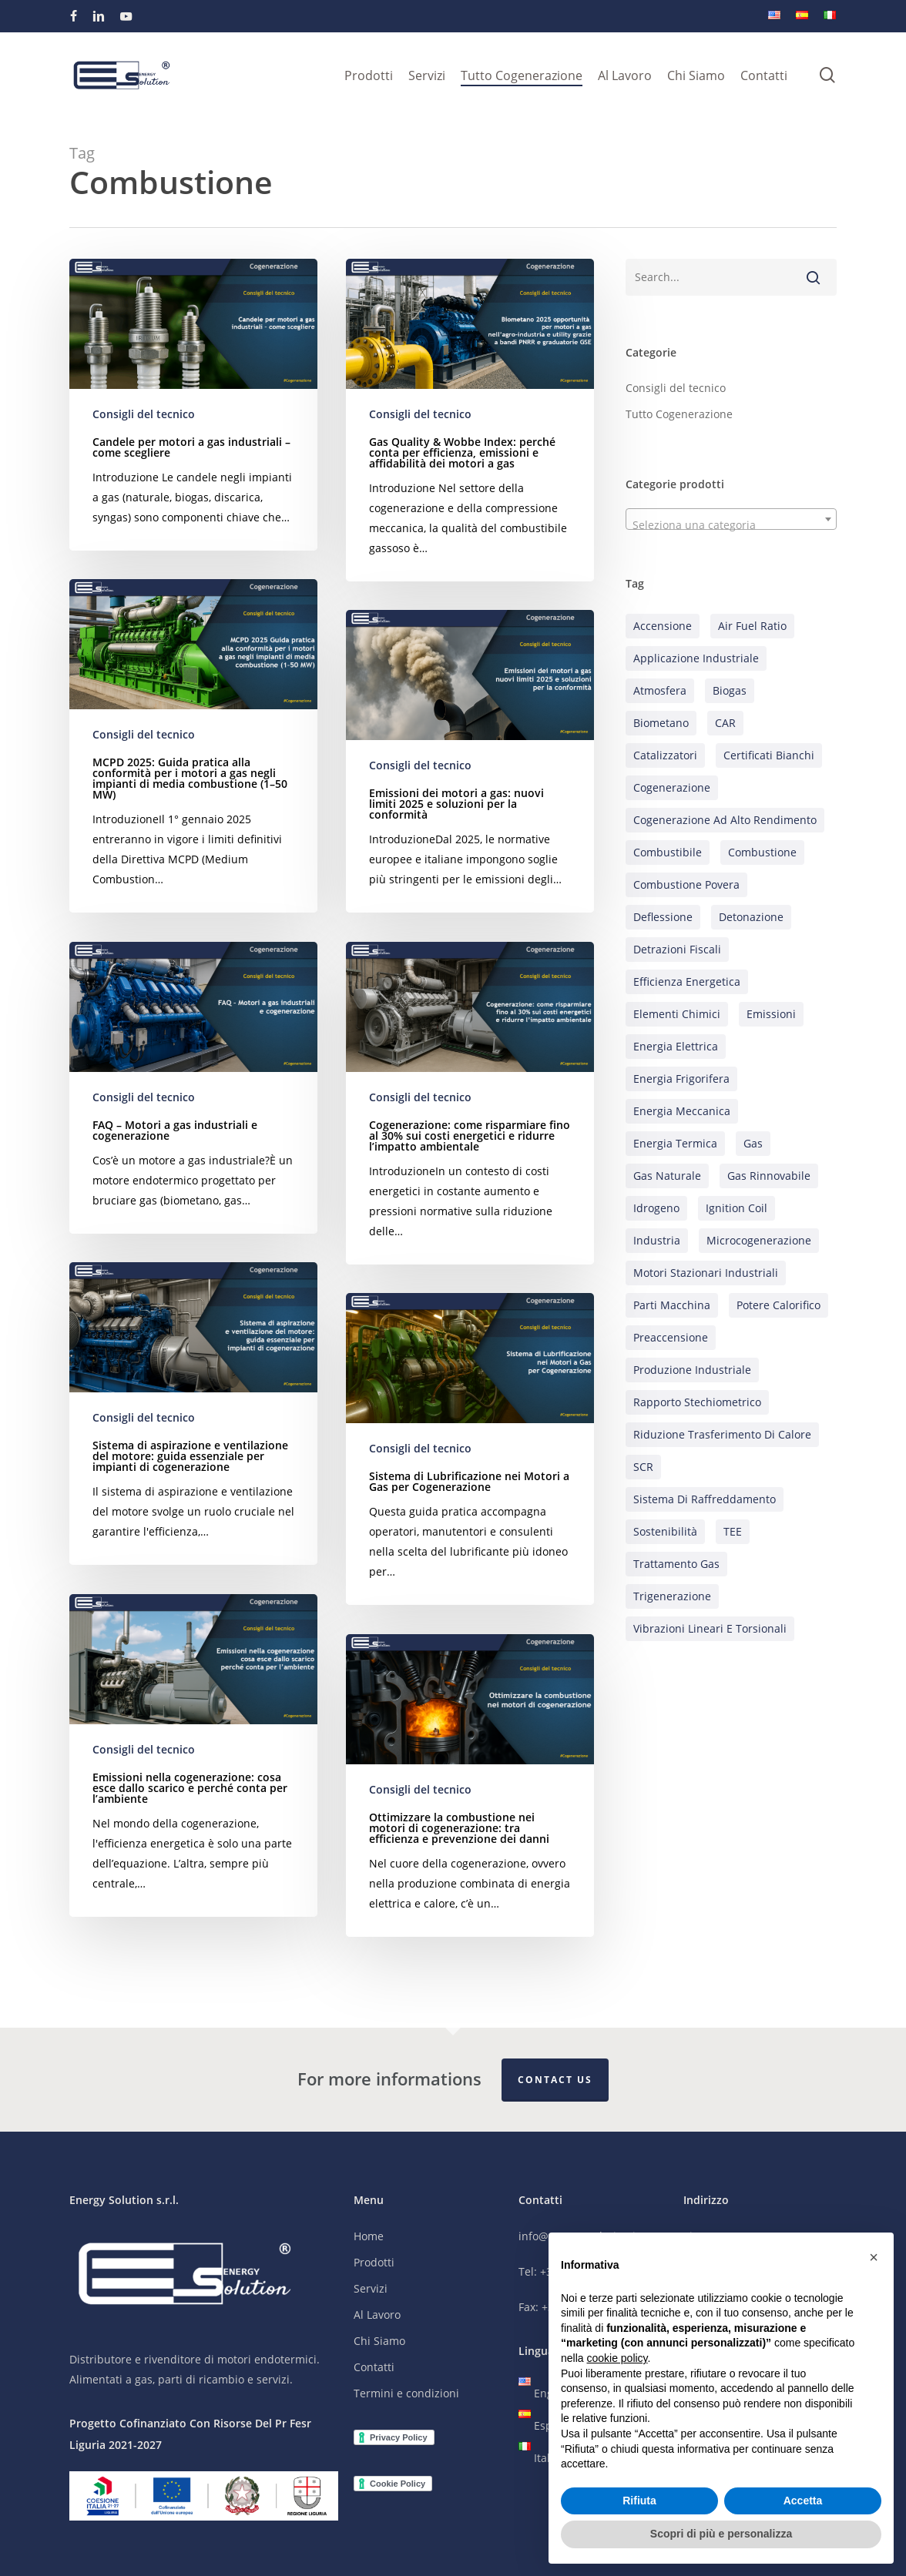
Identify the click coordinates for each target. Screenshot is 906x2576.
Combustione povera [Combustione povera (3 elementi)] (686, 884)
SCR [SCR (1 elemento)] (643, 1466)
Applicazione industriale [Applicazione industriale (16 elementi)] (696, 658)
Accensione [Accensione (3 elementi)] (662, 625)
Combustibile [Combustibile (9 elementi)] (667, 852)
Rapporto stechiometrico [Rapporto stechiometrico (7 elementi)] (697, 1402)
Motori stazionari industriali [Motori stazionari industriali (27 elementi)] (705, 1272)
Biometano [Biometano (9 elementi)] (661, 722)
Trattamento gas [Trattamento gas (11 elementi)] (676, 1563)
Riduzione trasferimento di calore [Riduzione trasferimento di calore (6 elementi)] (722, 1434)
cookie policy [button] (616, 2358)
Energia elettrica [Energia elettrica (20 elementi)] (675, 1046)
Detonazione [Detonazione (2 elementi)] (751, 916)
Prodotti (374, 2262)
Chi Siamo (379, 2340)
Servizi (371, 2288)
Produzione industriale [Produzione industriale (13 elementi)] (692, 1369)
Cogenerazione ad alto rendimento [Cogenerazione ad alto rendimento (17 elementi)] (725, 819)
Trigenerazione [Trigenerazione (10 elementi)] (672, 1596)
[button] (873, 2257)
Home (369, 2236)
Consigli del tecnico (143, 414)
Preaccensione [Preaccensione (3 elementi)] (670, 1337)
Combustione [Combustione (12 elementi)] (762, 852)
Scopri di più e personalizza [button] (721, 2533)
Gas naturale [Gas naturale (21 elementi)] (667, 1175)
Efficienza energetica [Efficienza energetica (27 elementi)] (686, 981)
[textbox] (731, 525)
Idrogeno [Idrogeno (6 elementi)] (656, 1208)
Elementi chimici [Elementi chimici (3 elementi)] (676, 1014)
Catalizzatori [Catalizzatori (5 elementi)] (665, 755)
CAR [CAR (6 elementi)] (725, 722)
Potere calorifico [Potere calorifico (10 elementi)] (778, 1305)
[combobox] (731, 519)
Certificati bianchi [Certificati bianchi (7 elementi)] (768, 755)
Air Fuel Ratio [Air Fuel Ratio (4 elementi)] (752, 625)
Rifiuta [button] (639, 2500)
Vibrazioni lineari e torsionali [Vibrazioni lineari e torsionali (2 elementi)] (710, 1628)
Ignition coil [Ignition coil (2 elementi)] (736, 1208)
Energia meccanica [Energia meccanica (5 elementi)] (681, 1111)
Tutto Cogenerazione (679, 414)
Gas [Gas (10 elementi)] (753, 1143)
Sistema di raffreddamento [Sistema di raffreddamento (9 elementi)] (704, 1499)
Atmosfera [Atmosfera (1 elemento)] (659, 690)
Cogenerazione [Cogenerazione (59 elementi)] (671, 787)
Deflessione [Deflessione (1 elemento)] (663, 916)
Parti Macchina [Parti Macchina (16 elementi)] (671, 1305)
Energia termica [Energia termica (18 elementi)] (675, 1143)
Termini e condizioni (406, 2393)
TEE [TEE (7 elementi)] (732, 1531)
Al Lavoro (377, 2314)
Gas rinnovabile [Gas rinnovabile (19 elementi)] (768, 1175)
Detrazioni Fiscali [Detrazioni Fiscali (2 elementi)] (677, 949)
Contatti (374, 2367)
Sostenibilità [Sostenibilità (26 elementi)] (665, 1531)
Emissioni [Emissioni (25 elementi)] (771, 1014)
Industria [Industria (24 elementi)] (656, 1240)
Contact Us (555, 2079)
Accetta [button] (803, 2500)
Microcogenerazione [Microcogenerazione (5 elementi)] (758, 1240)
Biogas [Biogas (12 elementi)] (730, 690)
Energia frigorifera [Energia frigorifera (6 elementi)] (681, 1078)
